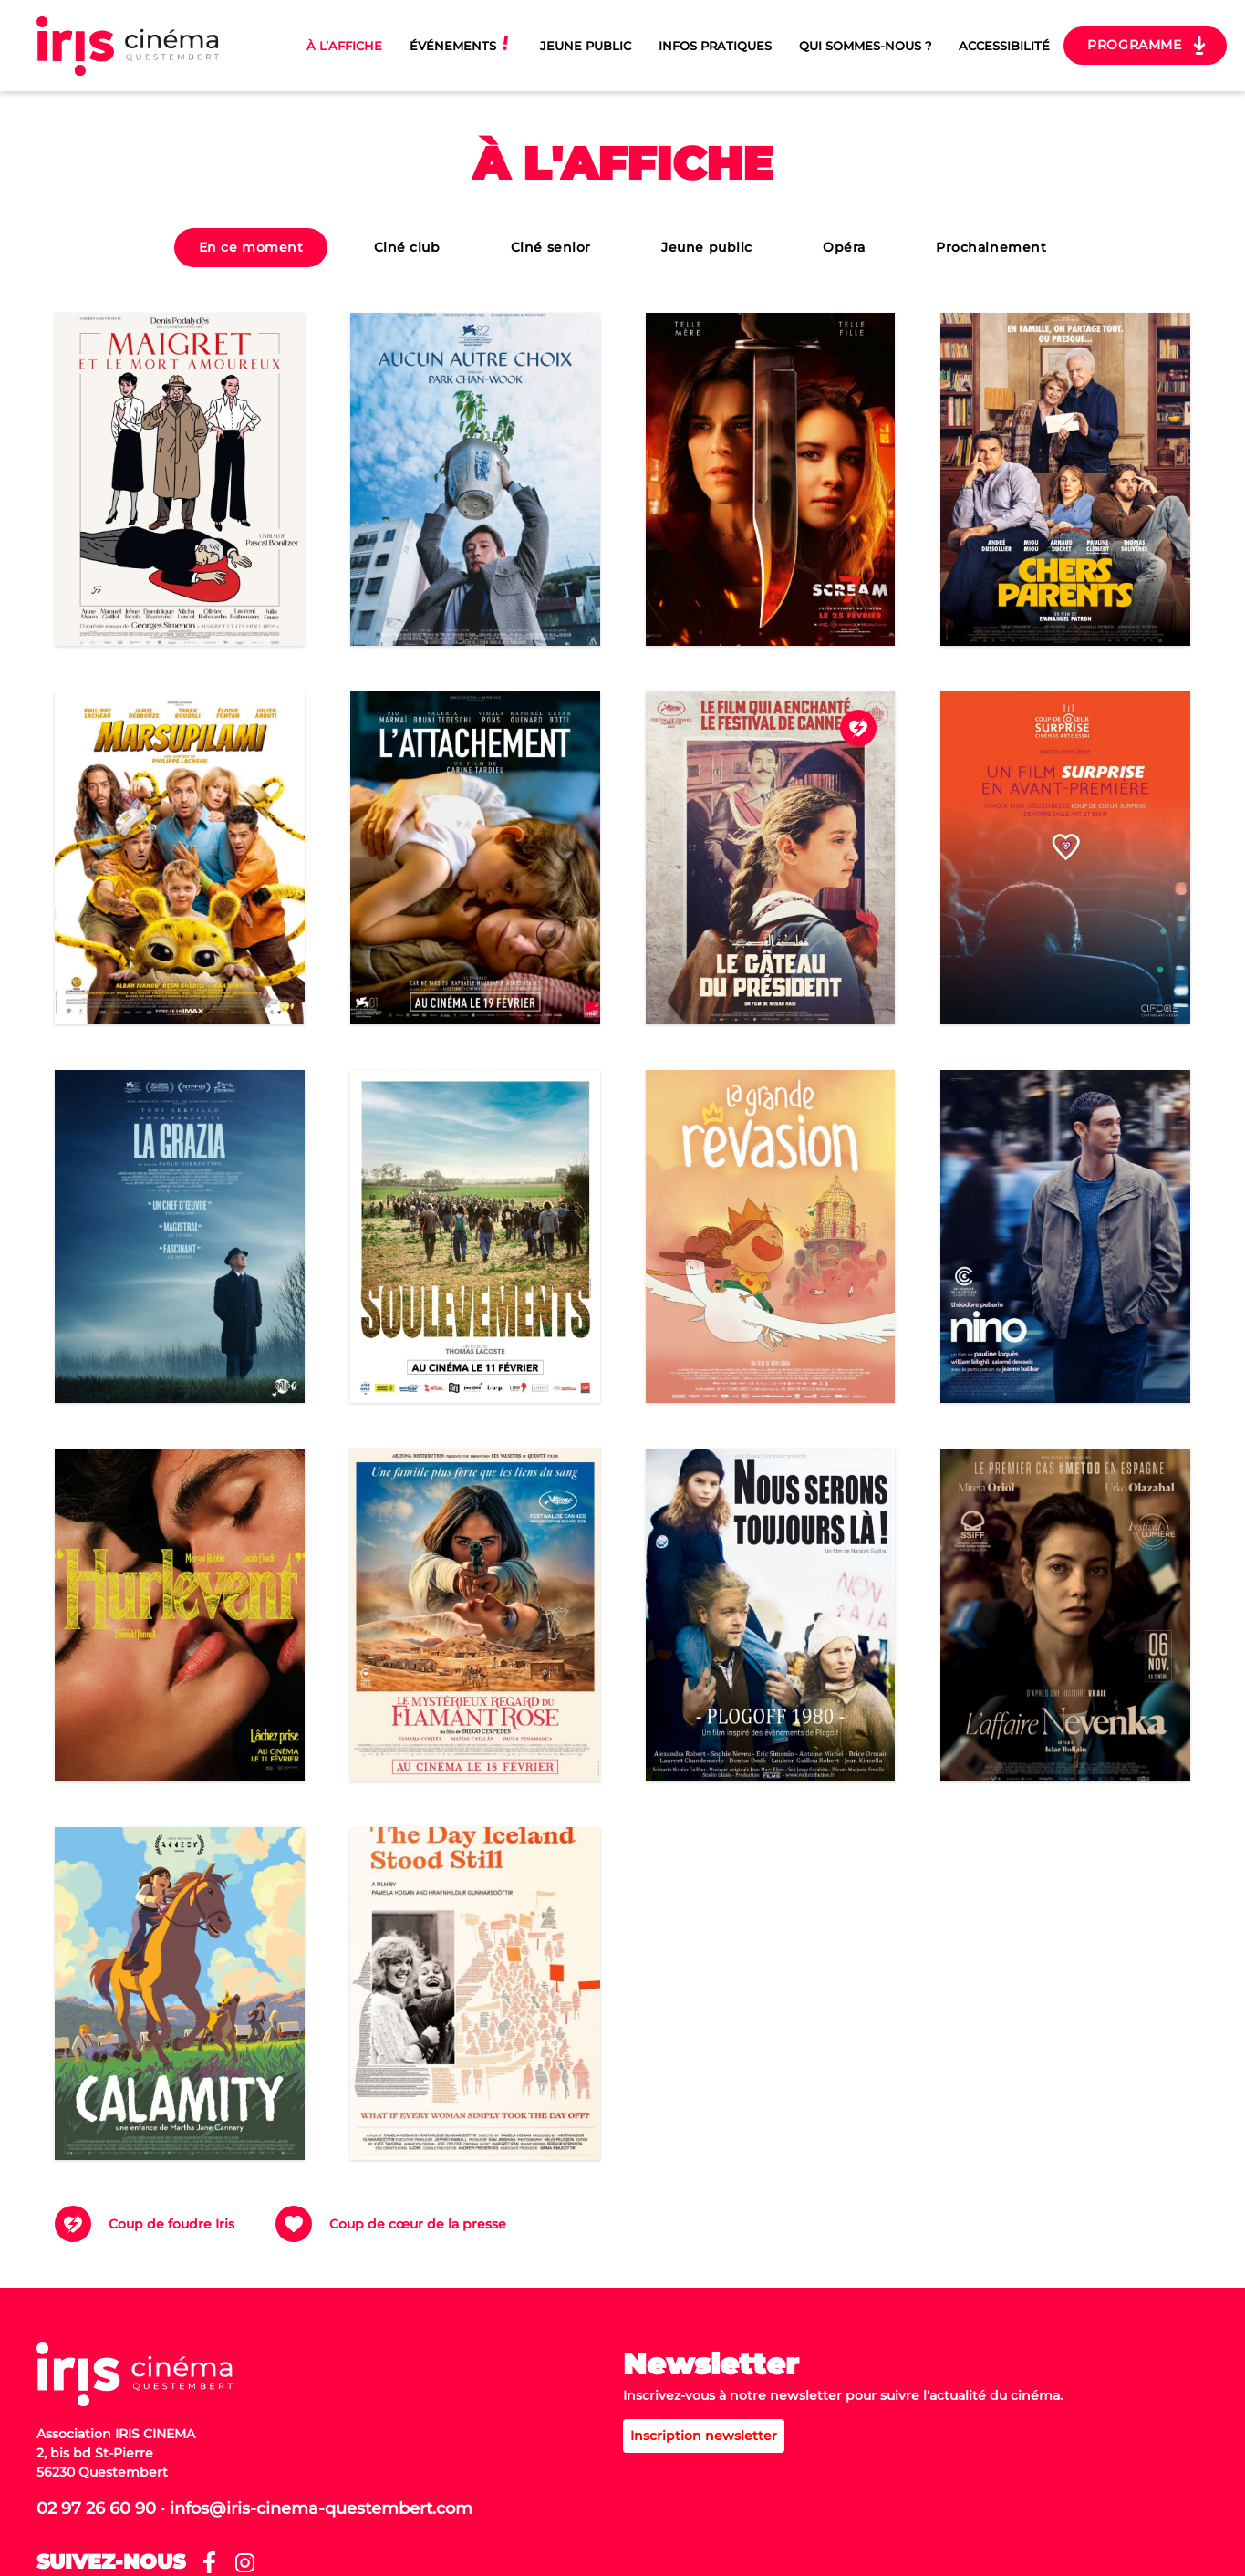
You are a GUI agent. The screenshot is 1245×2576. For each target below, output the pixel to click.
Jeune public (706, 247)
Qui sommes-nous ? (865, 45)
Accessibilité (1004, 45)
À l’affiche (344, 45)
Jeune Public (585, 45)
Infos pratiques (715, 45)
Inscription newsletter (703, 2435)
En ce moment (251, 247)
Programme (1134, 44)
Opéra (844, 247)
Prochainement (991, 247)
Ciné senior (551, 247)
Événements (453, 45)
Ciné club (407, 247)
